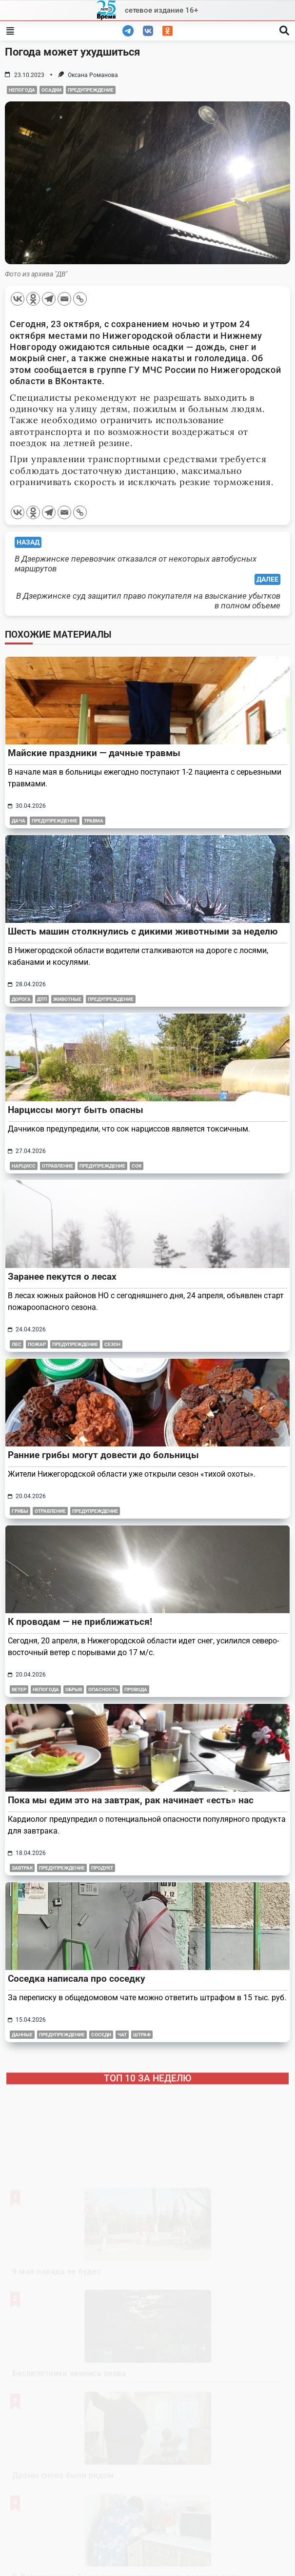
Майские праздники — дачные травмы (94, 753)
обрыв (73, 1689)
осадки (51, 90)
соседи (101, 2034)
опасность (103, 1689)
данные (22, 2034)
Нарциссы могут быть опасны (75, 1109)
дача (18, 820)
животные (67, 999)
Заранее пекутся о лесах (62, 1276)
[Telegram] (49, 299)
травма (93, 820)
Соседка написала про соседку (76, 1978)
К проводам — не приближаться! (80, 1621)
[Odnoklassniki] (33, 299)
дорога (21, 999)
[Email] (64, 299)
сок (136, 1166)
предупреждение (91, 90)
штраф (142, 2034)
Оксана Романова (93, 75)
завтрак (22, 1868)
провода (135, 1689)
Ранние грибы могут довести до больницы (103, 1455)
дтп (42, 999)
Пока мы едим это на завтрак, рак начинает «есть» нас (131, 1800)
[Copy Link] (80, 299)
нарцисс (24, 1166)
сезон (112, 1344)
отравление (57, 1166)
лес (16, 1344)
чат (122, 2034)
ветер (19, 1689)
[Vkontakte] (17, 299)
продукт (102, 1868)
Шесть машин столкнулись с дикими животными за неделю (142, 931)
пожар (37, 1344)
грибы (20, 1511)
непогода (22, 90)
